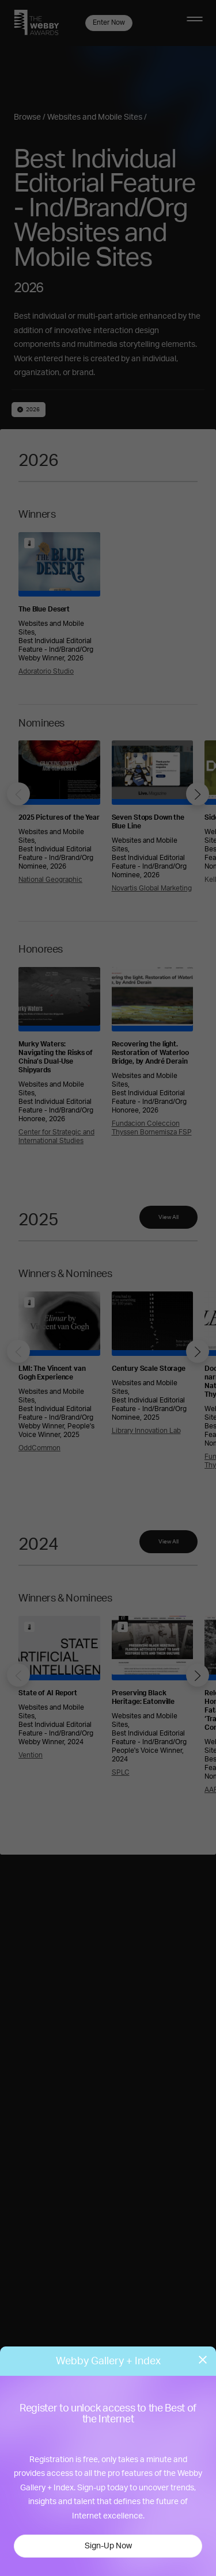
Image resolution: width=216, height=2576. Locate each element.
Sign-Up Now (108, 2546)
